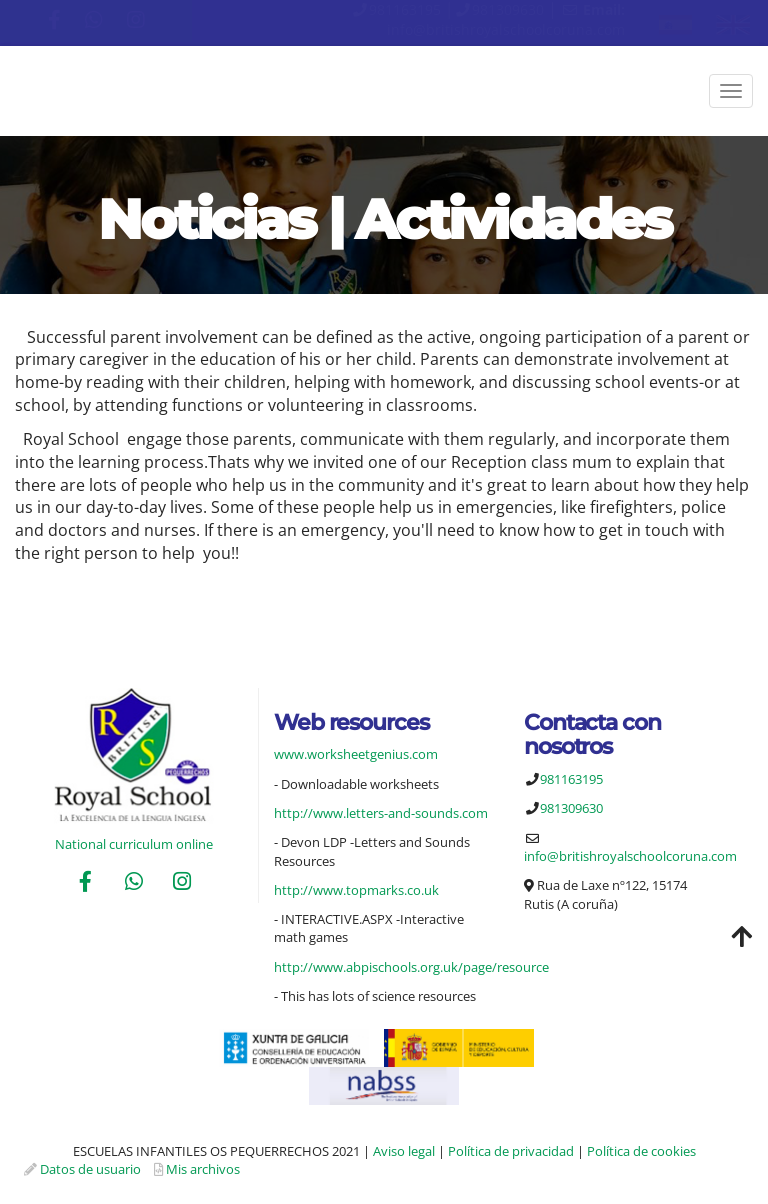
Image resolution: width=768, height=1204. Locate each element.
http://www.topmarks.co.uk (356, 890)
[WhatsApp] (134, 883)
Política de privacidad (511, 1151)
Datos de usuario (90, 1169)
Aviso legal (404, 1151)
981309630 (508, 9)
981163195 (405, 9)
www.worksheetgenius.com (356, 754)
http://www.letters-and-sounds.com (381, 813)
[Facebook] (85, 883)
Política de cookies (641, 1151)
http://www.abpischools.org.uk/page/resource (411, 967)
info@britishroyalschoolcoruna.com (506, 29)
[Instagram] (182, 883)
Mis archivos (203, 1169)
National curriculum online (134, 844)
